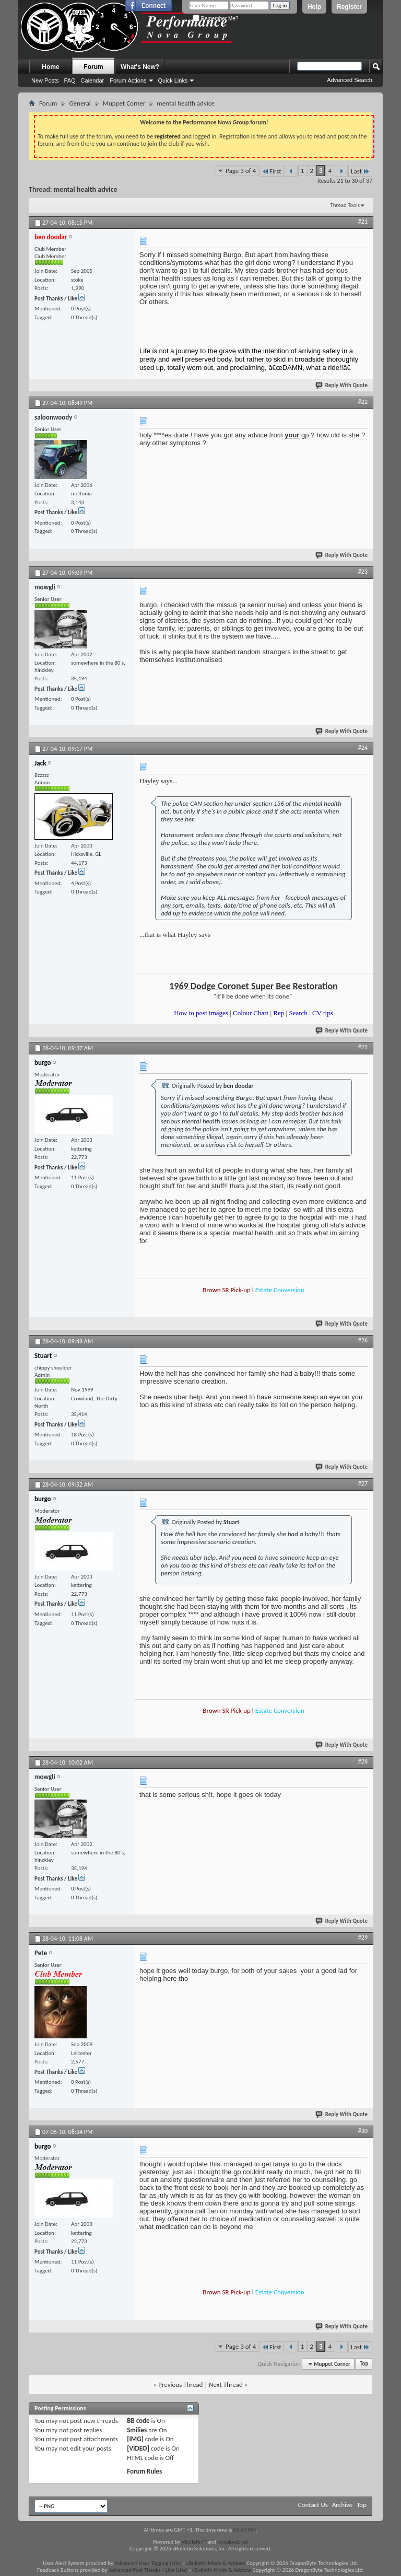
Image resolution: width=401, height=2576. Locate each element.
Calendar (92, 80)
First (271, 171)
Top (364, 2364)
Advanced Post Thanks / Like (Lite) (148, 2570)
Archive (342, 2505)
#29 (363, 1937)
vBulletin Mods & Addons (215, 2563)
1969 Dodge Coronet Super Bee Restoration (253, 986)
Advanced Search (349, 80)
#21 (363, 221)
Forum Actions (128, 80)
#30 (363, 2130)
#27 (363, 1483)
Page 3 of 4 (241, 171)
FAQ (70, 80)
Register (349, 6)
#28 (363, 1761)
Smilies (137, 2430)
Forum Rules (144, 2471)
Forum (93, 67)
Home (50, 67)
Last (360, 171)
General (79, 103)
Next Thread (226, 2384)
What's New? (140, 67)
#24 (363, 747)
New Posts (45, 80)
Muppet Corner (124, 103)
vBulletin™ (194, 2541)
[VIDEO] (138, 2448)
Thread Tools (345, 205)
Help (314, 6)
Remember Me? (215, 18)
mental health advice (85, 189)
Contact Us (313, 2505)
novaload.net (233, 2541)
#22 (363, 401)
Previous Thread (180, 2384)
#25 (363, 1047)
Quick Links (173, 80)
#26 (363, 1340)
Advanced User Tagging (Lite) (148, 2563)
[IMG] (135, 2439)
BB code (138, 2420)
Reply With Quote (342, 385)
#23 (363, 571)
